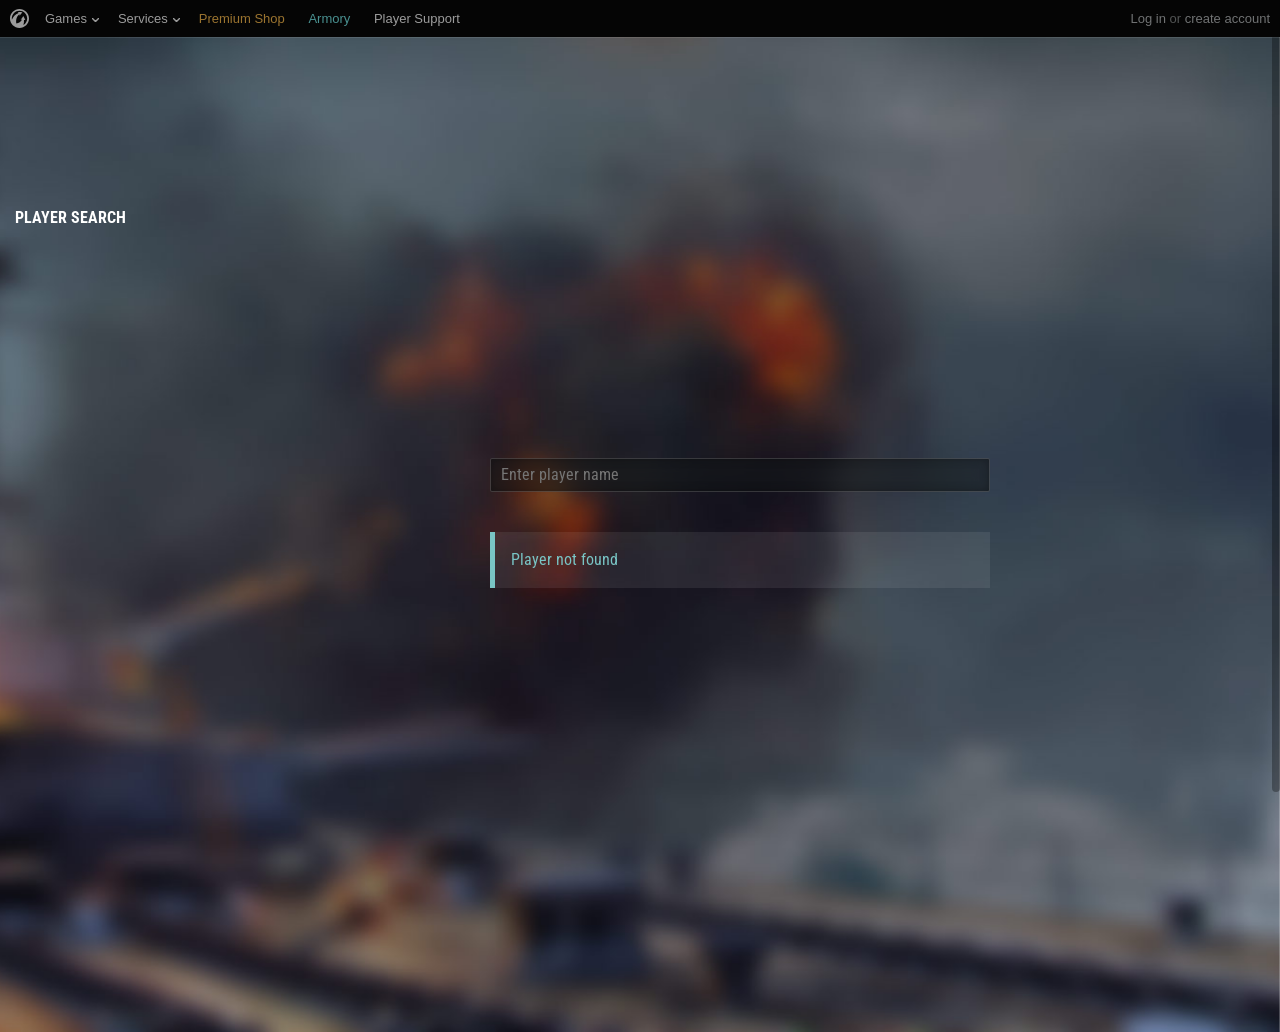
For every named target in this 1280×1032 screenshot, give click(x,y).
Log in (1147, 18)
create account (1227, 18)
